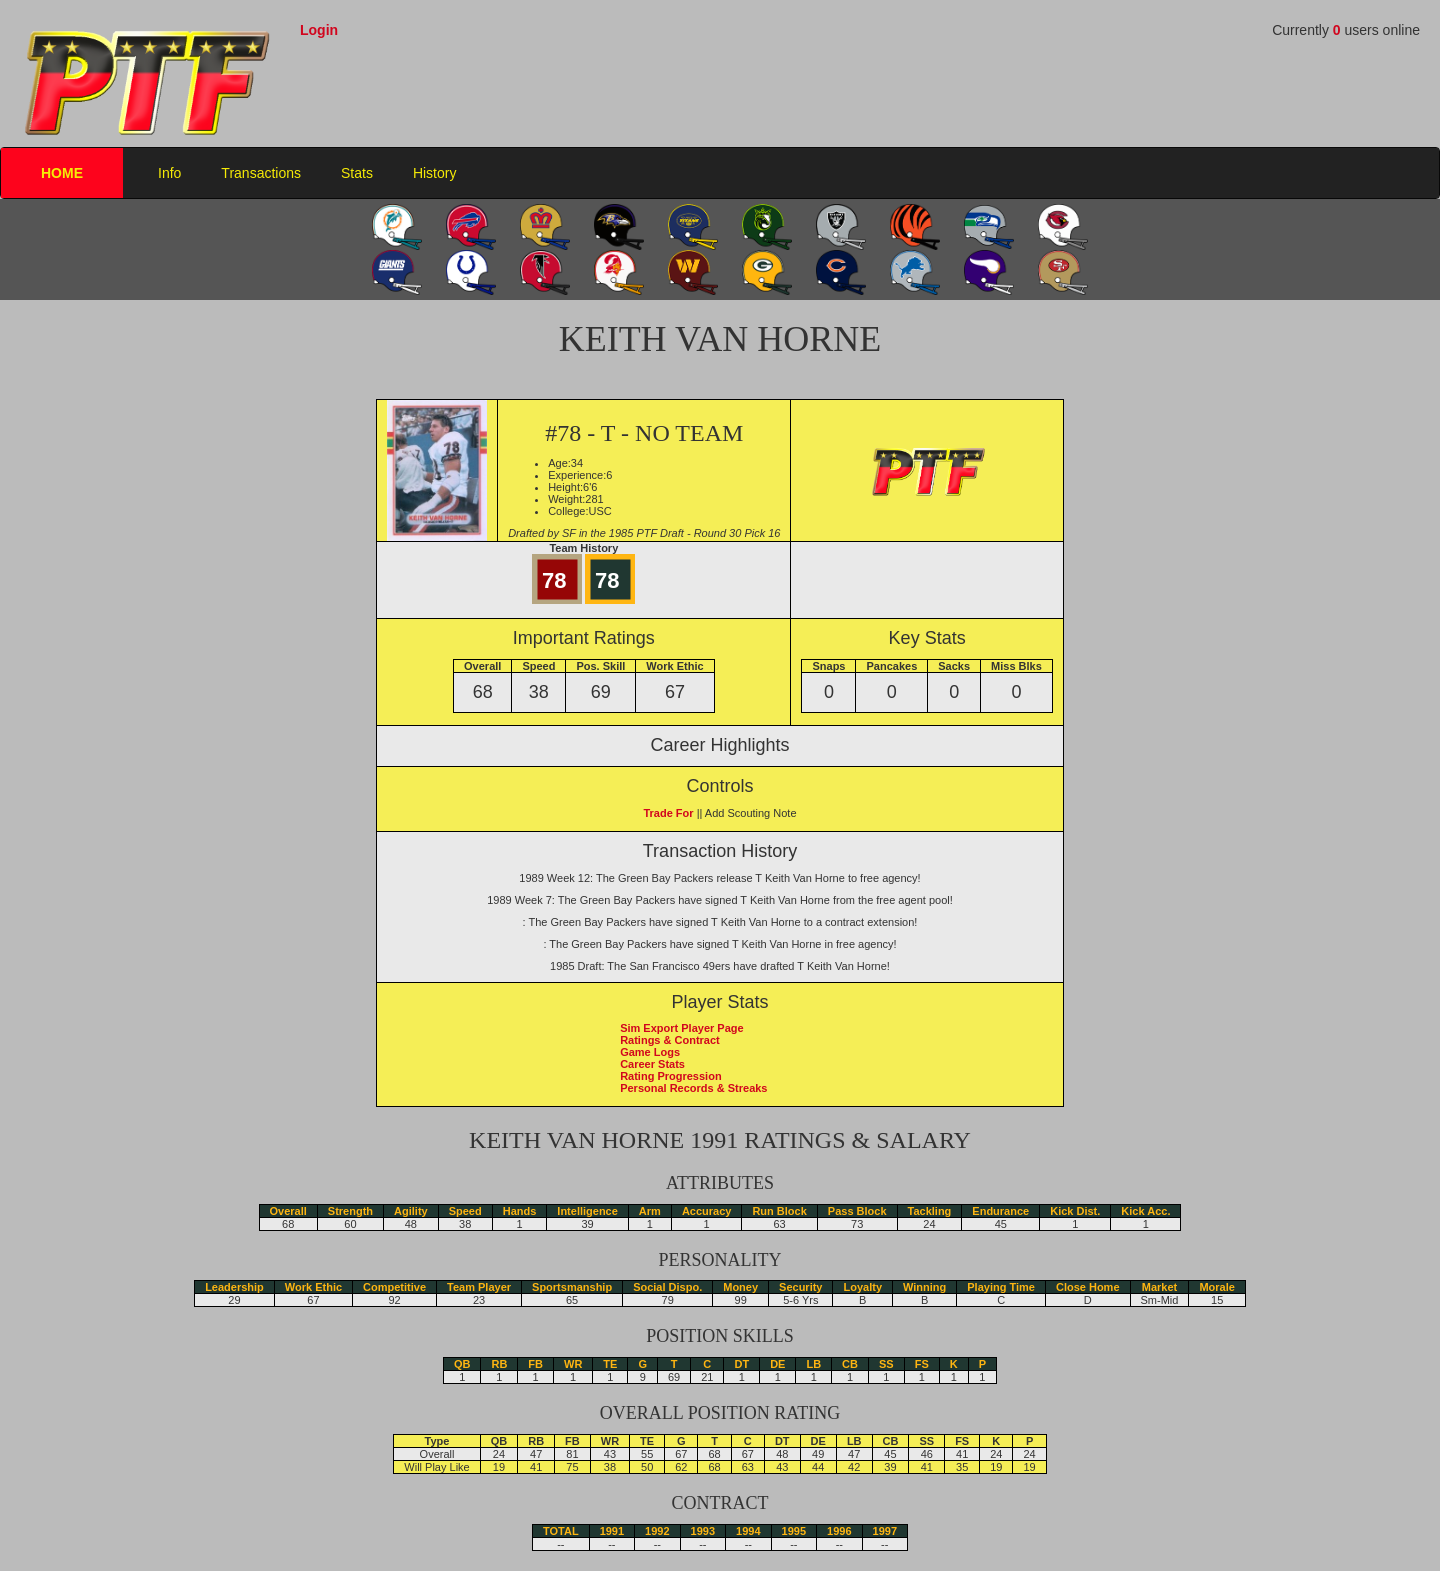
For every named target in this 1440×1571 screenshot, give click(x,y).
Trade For (668, 813)
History (435, 173)
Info (169, 173)
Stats (357, 173)
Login (319, 30)
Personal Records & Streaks (693, 1088)
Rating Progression (670, 1076)
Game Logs (650, 1052)
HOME (62, 173)
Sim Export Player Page (682, 1028)
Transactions (261, 173)
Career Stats (652, 1064)
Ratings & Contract (670, 1040)
